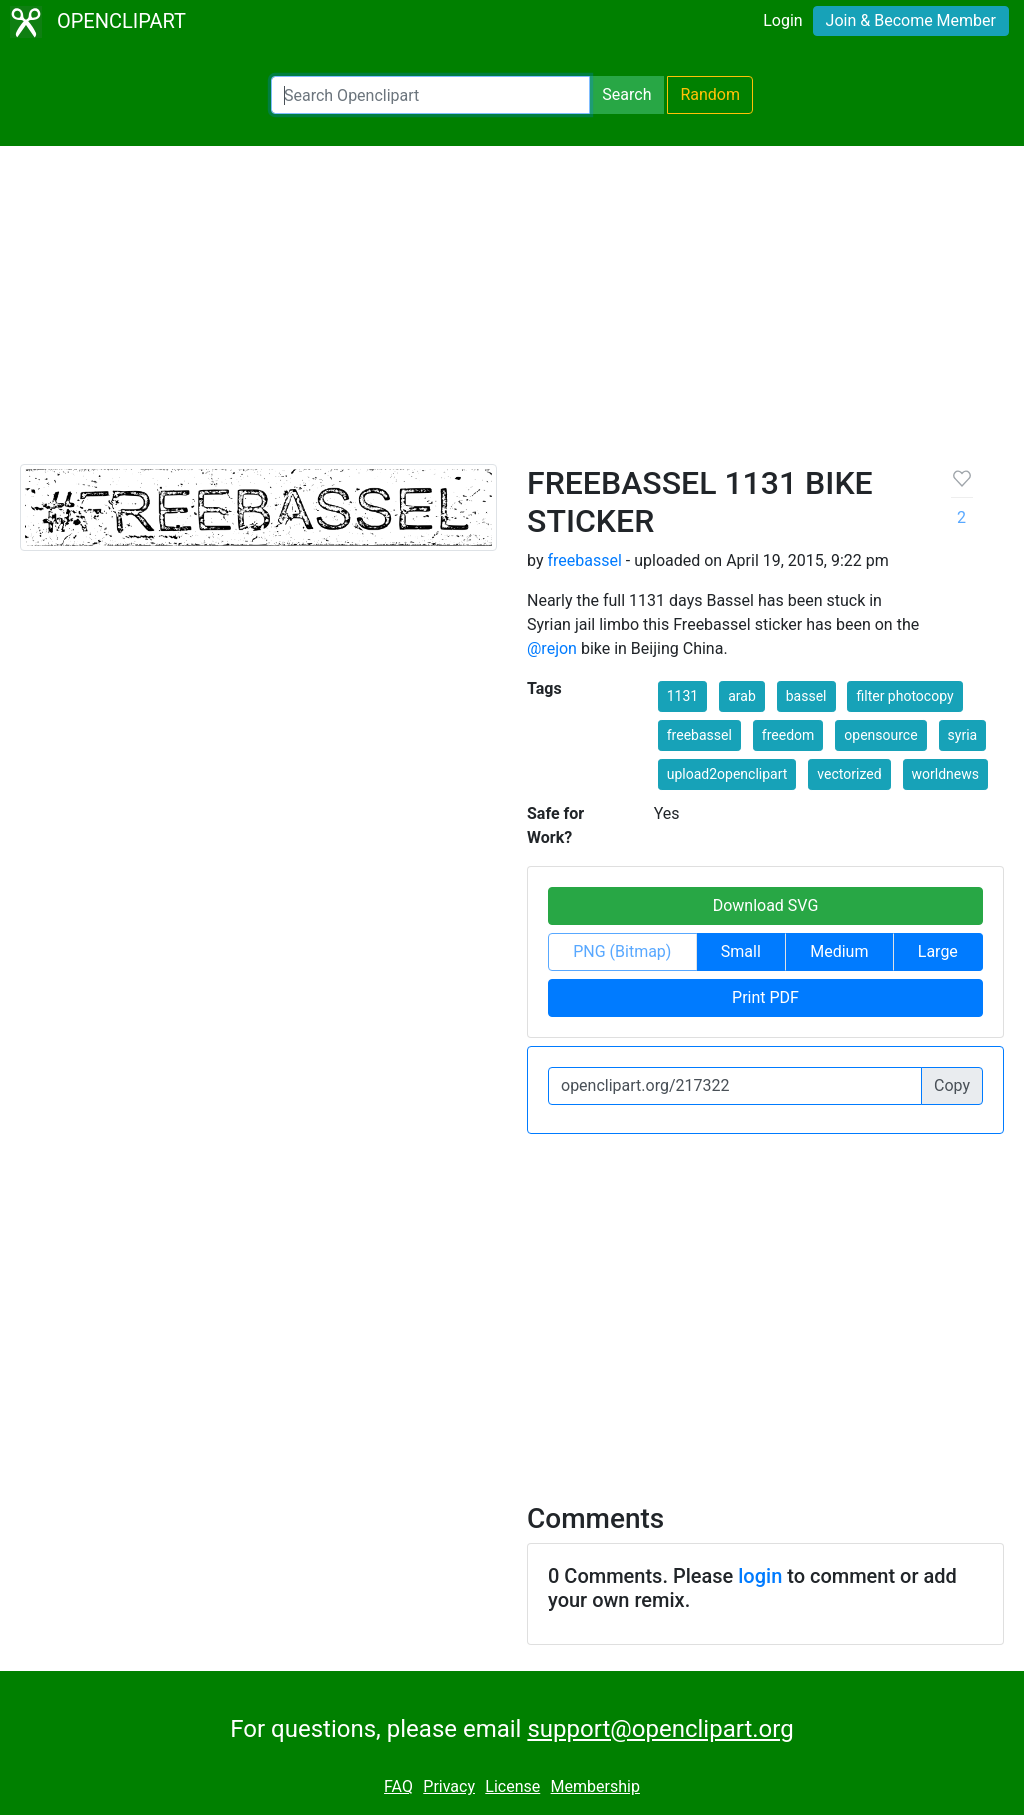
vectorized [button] (849, 774)
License (512, 1786)
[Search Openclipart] (430, 95)
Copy (952, 1085)
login (760, 1576)
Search (626, 94)
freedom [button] (788, 735)
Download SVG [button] (766, 905)
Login (782, 20)
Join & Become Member (911, 20)
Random (710, 94)
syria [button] (963, 735)
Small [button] (741, 951)
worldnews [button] (945, 774)
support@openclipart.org (660, 1729)
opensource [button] (880, 735)
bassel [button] (806, 696)
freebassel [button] (699, 735)
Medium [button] (839, 951)
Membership (595, 1786)
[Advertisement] (512, 314)
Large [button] (938, 951)
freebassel (584, 560)
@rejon (552, 648)
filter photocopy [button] (904, 696)
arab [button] (742, 696)
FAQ (398, 1786)
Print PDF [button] (765, 997)
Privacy (449, 1786)
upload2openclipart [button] (727, 774)
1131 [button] (682, 696)
